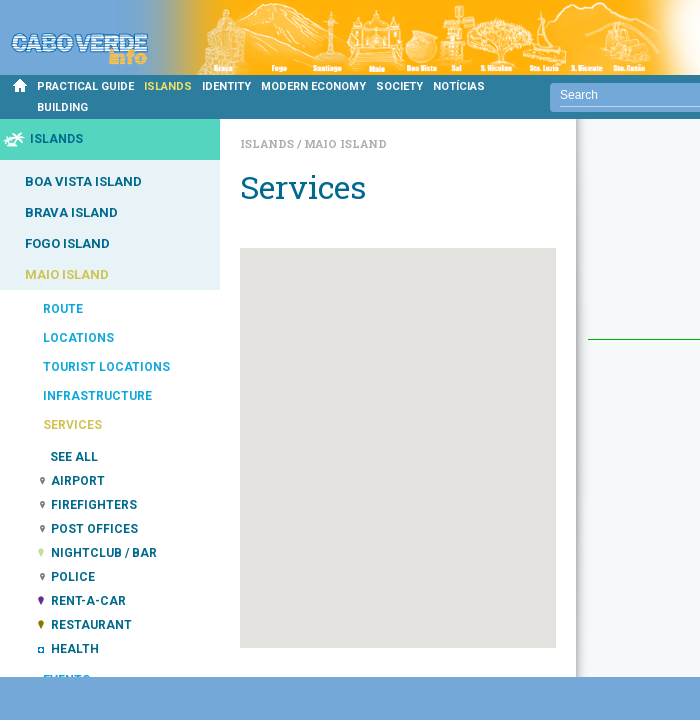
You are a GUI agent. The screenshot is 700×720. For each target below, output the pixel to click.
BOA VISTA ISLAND (83, 181)
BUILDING (62, 107)
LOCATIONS (78, 338)
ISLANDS (168, 86)
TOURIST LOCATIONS (106, 367)
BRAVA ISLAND (71, 212)
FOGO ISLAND (67, 243)
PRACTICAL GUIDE (85, 86)
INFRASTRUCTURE (97, 396)
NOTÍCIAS (459, 86)
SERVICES (72, 425)
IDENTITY (226, 86)
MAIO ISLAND (67, 274)
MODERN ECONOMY (313, 86)
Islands (268, 143)
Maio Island (345, 143)
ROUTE (63, 309)
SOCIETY (399, 86)
